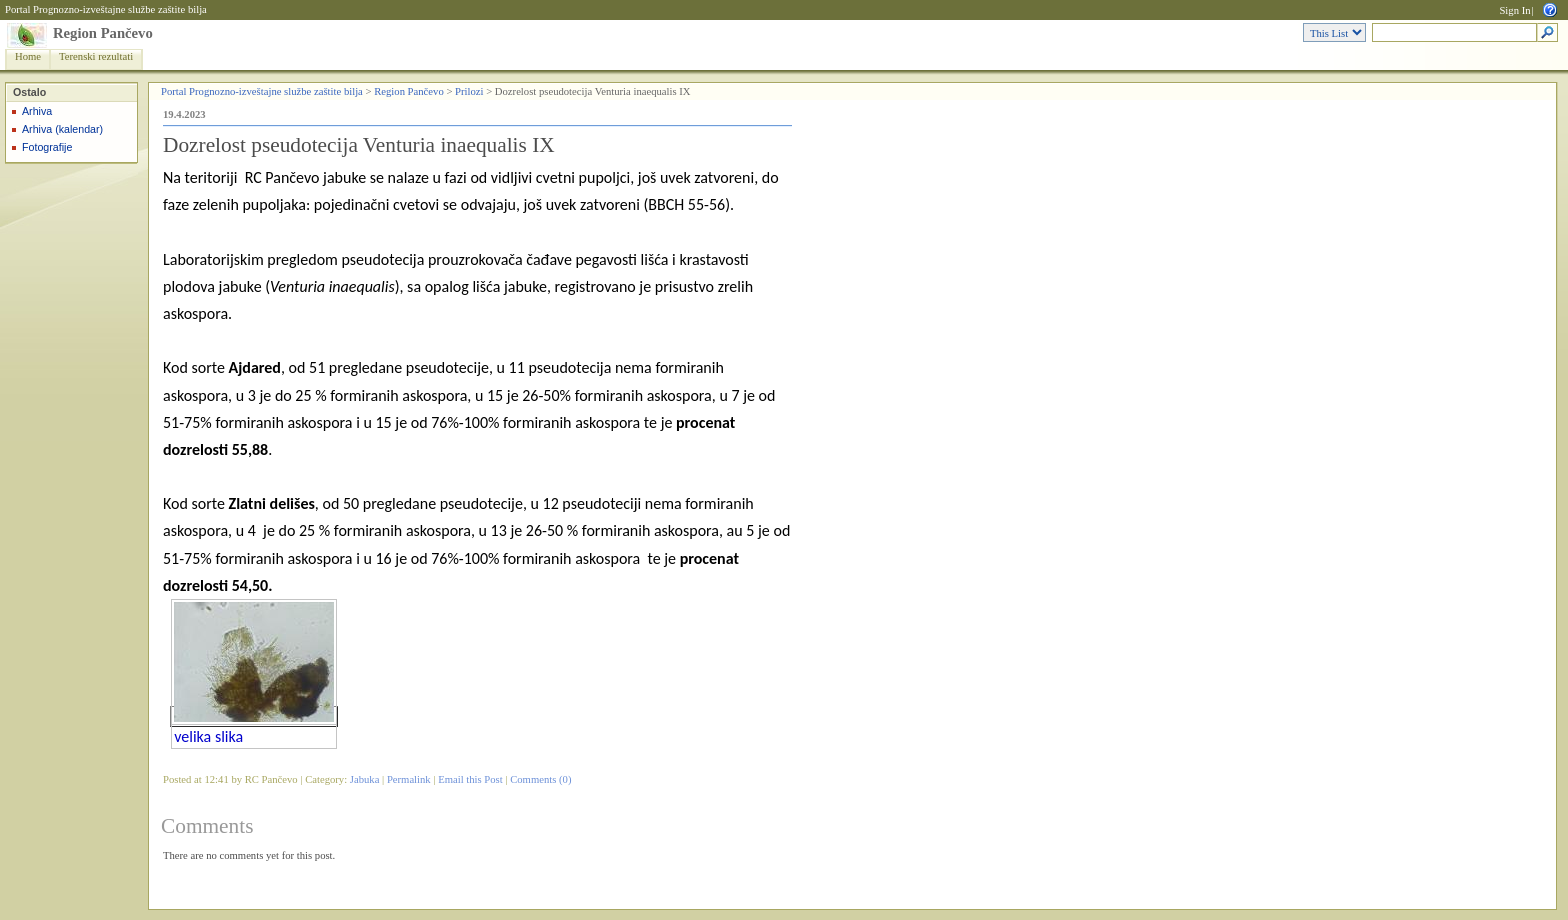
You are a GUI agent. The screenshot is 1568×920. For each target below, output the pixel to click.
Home (28, 56)
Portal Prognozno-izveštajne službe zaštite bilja (106, 9)
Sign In (1514, 10)
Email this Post (470, 779)
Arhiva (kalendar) (62, 129)
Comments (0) (540, 779)
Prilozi (469, 91)
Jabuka (365, 779)
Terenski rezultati (96, 56)
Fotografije (47, 147)
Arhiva (37, 111)
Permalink (409, 779)
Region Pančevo (103, 33)
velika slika (208, 736)
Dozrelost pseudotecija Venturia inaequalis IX (359, 145)
